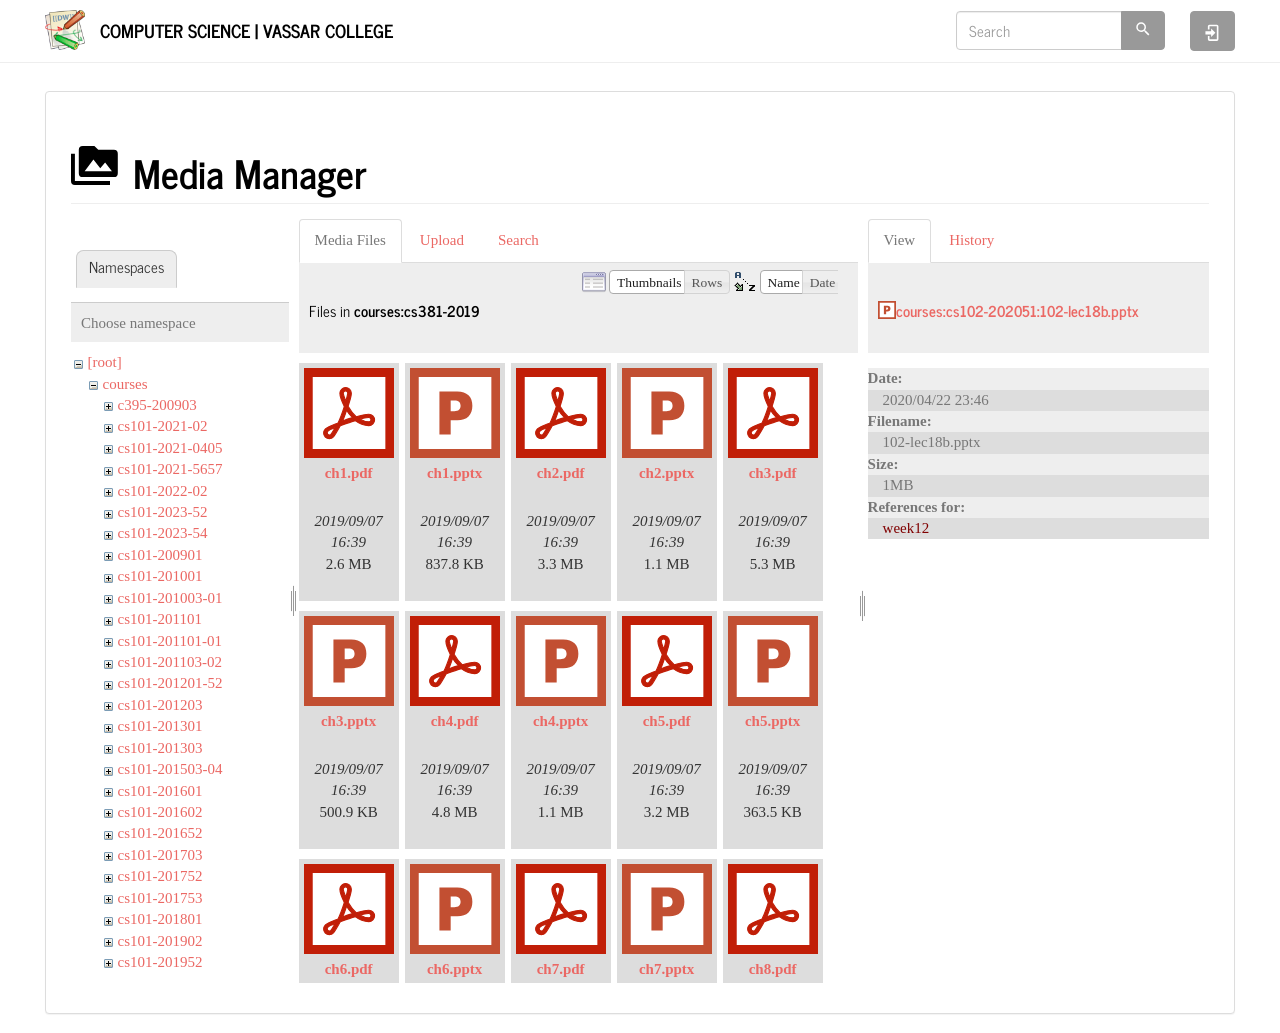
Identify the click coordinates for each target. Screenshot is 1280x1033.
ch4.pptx (560, 721)
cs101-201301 (160, 726)
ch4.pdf (455, 721)
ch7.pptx (666, 969)
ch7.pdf (561, 969)
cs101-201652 (160, 833)
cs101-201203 (160, 705)
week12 (906, 528)
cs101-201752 (160, 876)
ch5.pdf (667, 721)
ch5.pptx (772, 721)
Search (518, 240)
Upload (442, 240)
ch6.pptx (454, 969)
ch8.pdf (773, 969)
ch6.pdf (349, 969)
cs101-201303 (160, 748)
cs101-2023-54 (163, 533)
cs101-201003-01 (170, 598)
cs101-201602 (160, 812)
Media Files (350, 240)
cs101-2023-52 (163, 512)
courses (125, 384)
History (971, 240)
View (900, 240)
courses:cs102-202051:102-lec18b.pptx (1017, 310)
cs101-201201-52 (170, 683)
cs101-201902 (160, 941)
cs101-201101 (160, 619)
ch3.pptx (348, 721)
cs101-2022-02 (163, 491)
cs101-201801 (160, 919)
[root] (105, 362)
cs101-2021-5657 (170, 469)
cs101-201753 (160, 898)
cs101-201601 (160, 791)
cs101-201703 (160, 855)
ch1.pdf (349, 473)
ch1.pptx (454, 473)
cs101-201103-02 (170, 662)
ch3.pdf (773, 473)
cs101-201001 (160, 576)
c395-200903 (157, 405)
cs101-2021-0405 (170, 448)
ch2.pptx (666, 473)
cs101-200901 (160, 555)
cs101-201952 (160, 962)
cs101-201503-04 (170, 769)
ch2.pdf (561, 473)
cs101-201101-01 (170, 641)
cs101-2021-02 (163, 426)
